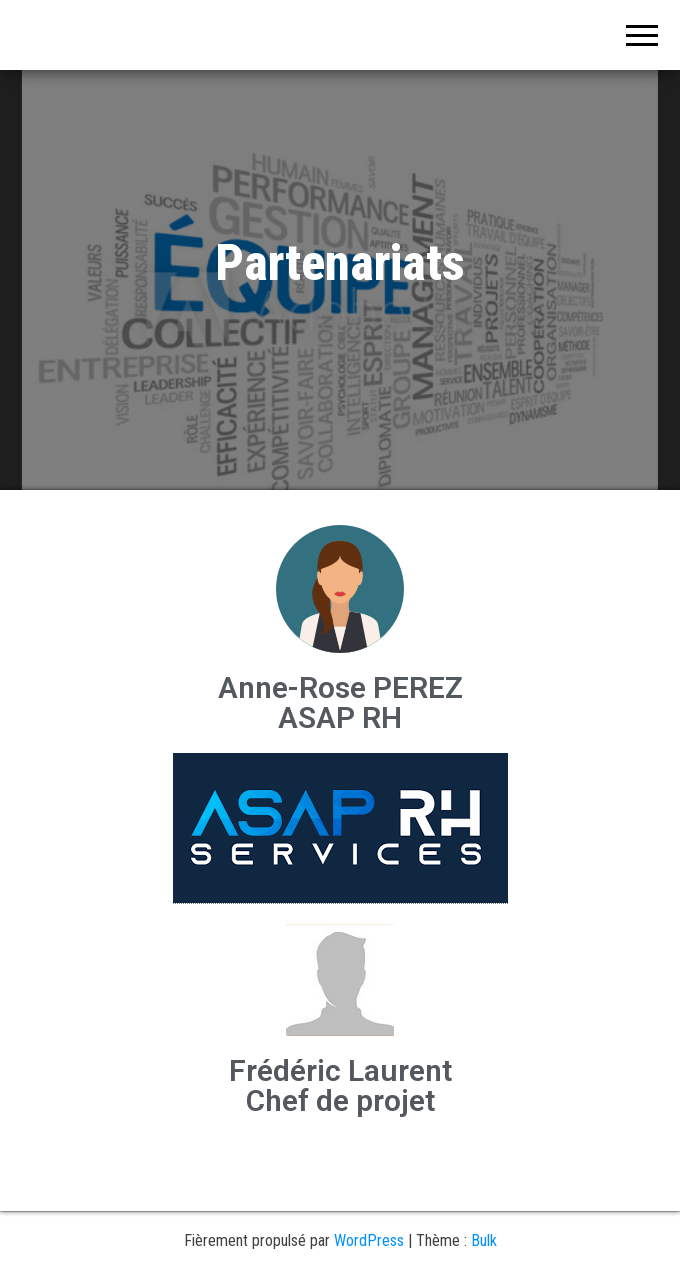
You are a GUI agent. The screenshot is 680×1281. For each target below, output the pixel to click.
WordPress (369, 1240)
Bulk (484, 1240)
